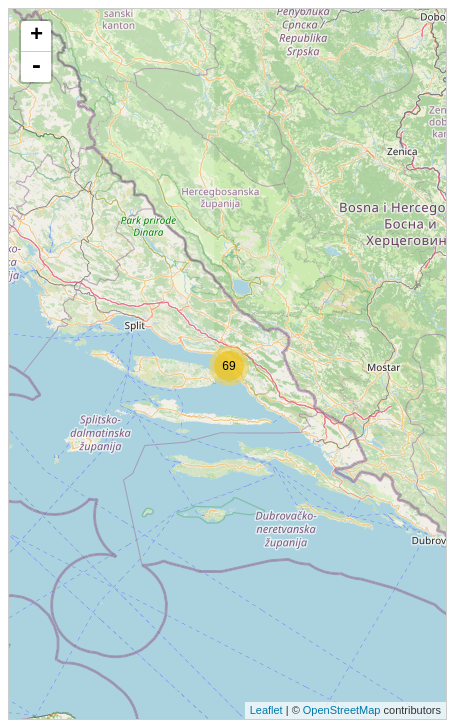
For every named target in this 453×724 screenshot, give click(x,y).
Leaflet (266, 710)
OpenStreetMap (342, 710)
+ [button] (36, 36)
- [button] (36, 67)
